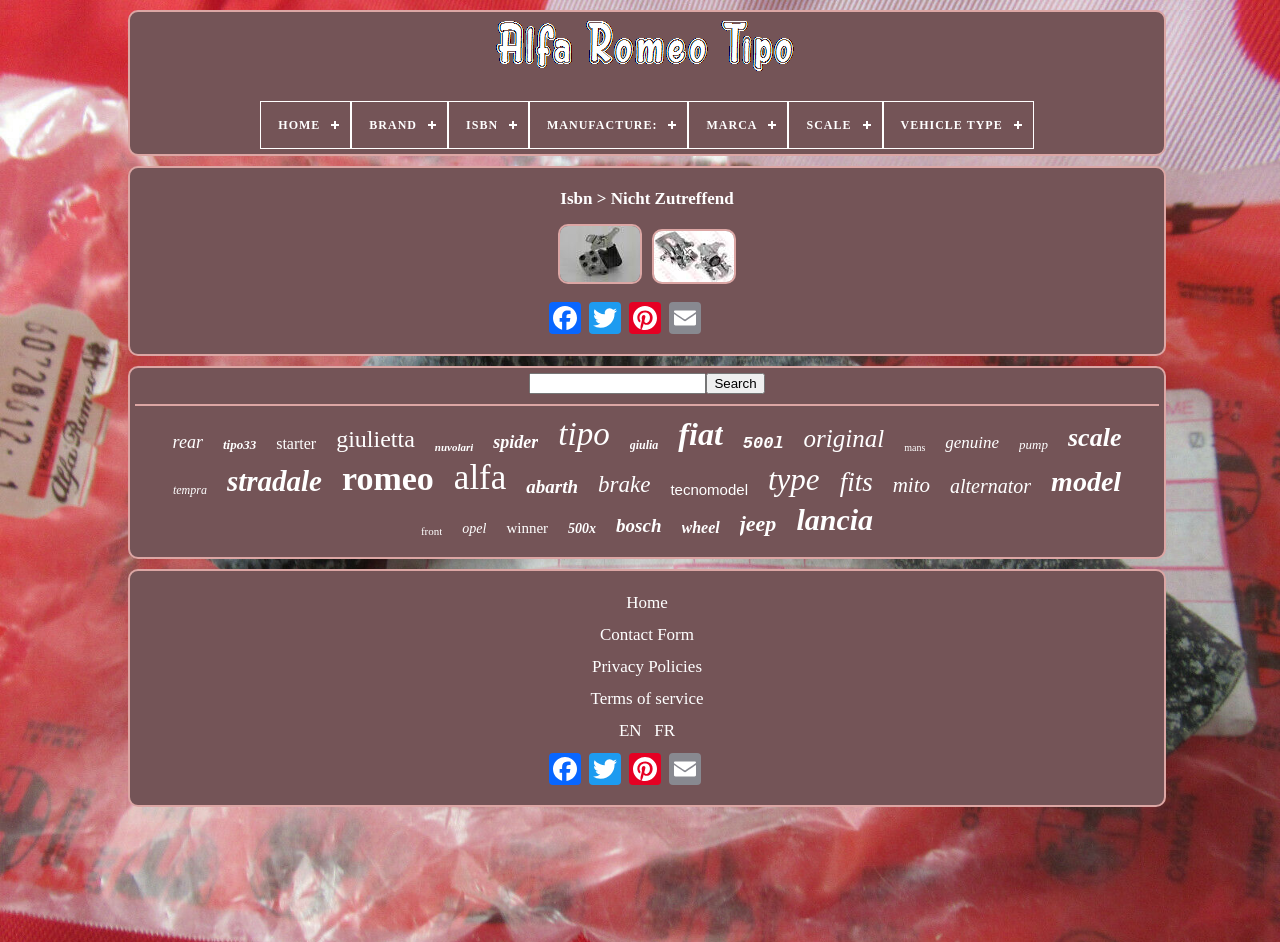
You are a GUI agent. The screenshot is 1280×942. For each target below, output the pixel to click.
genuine (972, 442)
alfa (480, 477)
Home (647, 602)
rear (188, 442)
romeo (388, 478)
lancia (834, 519)
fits (856, 482)
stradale (274, 481)
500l (763, 443)
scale (1094, 437)
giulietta (375, 439)
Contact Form (647, 634)
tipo (583, 434)
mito (911, 485)
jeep (758, 523)
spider (515, 442)
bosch (638, 525)
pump (1033, 444)
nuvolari (454, 447)
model (1086, 481)
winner (527, 528)
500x (582, 528)
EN (630, 730)
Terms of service (646, 698)
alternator (990, 486)
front (431, 531)
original (844, 438)
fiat (700, 434)
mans (914, 447)
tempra (190, 490)
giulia (644, 445)
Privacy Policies (647, 666)
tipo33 (239, 444)
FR (664, 730)
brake (624, 484)
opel (474, 528)
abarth (552, 486)
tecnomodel (709, 489)
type (794, 479)
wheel (701, 527)
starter (296, 443)
